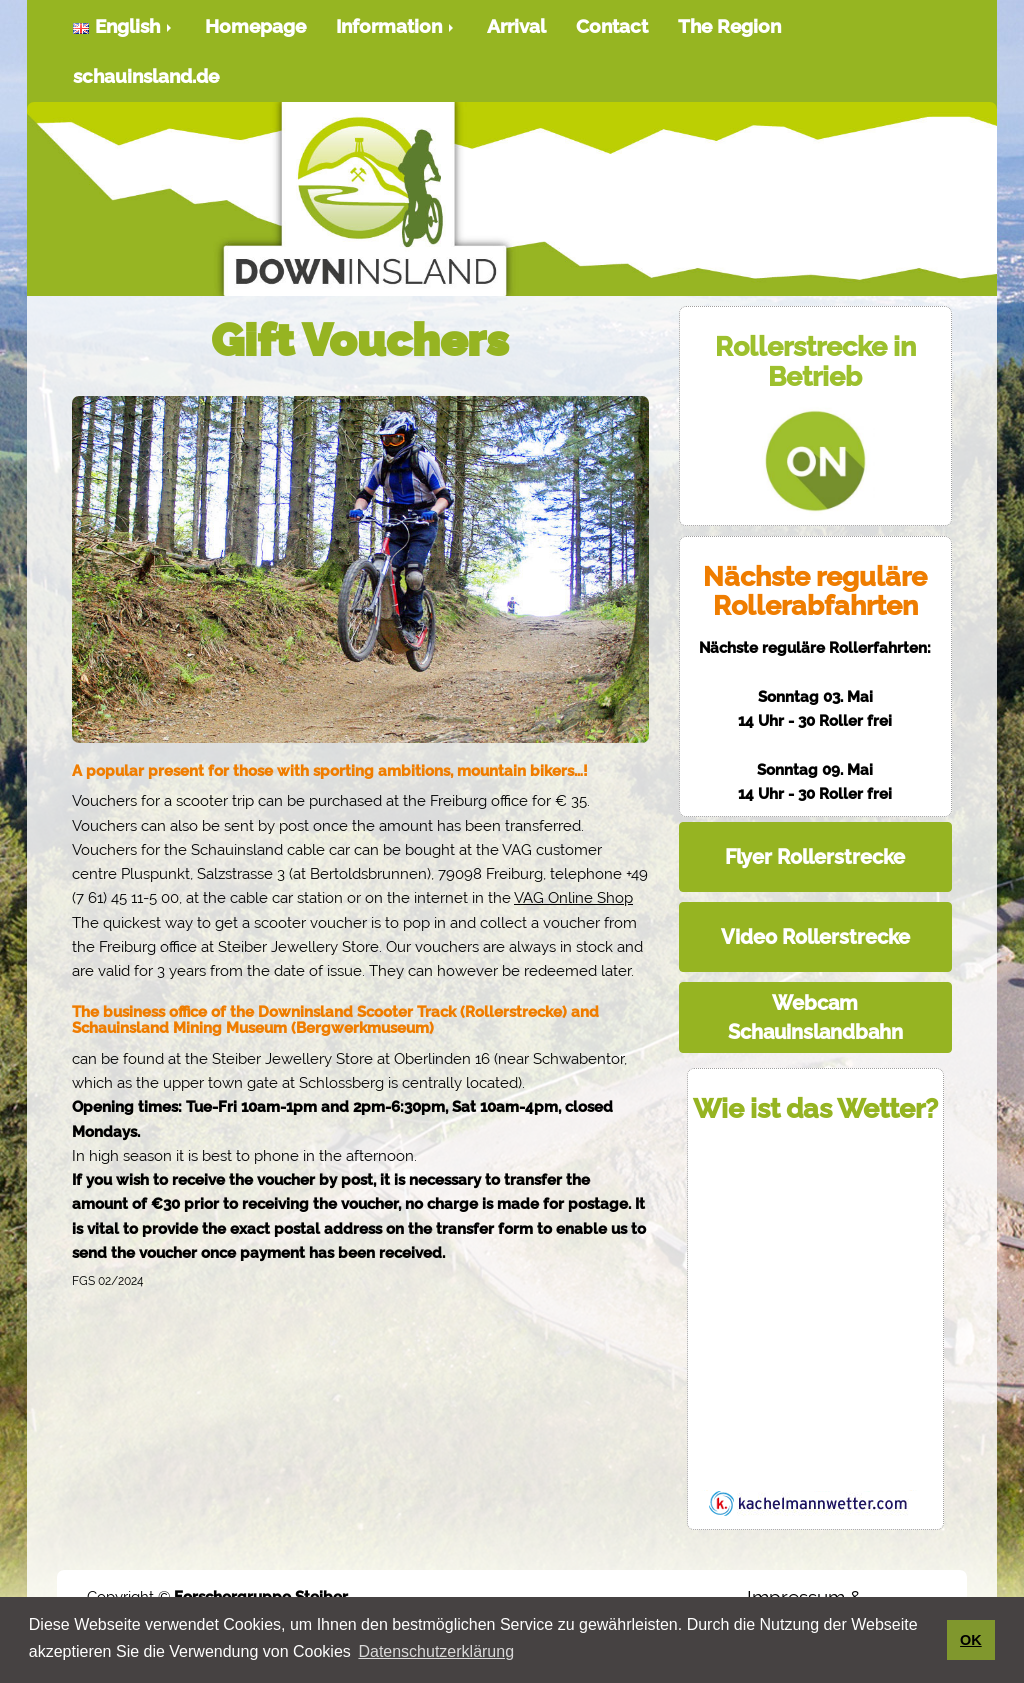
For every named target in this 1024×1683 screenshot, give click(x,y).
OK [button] (971, 1640)
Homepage (255, 26)
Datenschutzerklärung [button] (436, 1651)
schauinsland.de (146, 76)
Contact (612, 26)
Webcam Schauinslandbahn (815, 1017)
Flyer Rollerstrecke (815, 857)
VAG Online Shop (573, 898)
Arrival (516, 26)
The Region (729, 26)
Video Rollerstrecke (815, 937)
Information (396, 26)
